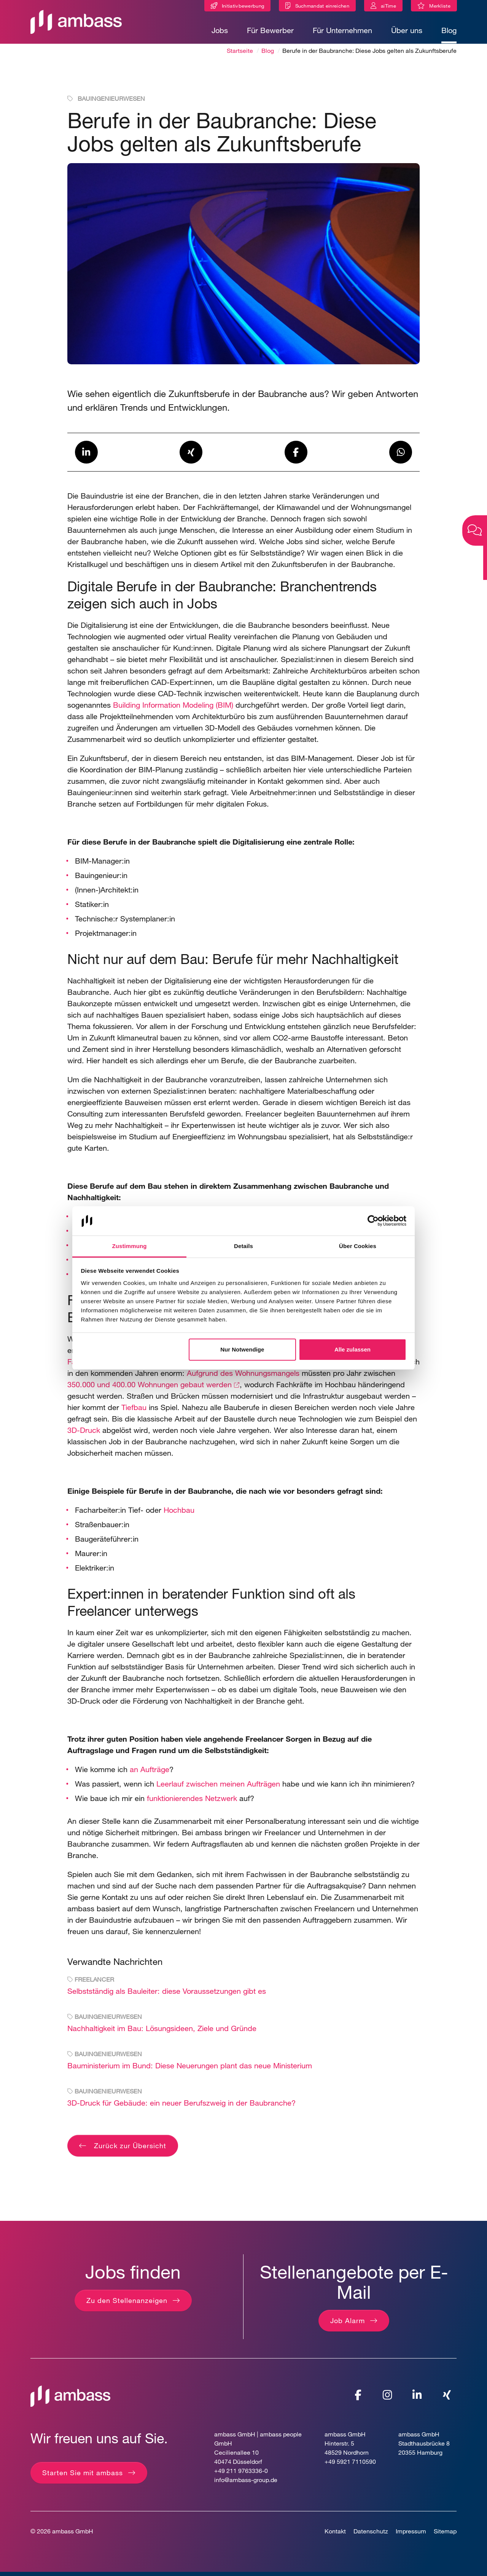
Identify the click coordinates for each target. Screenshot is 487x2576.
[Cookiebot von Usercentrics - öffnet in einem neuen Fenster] (373, 1221)
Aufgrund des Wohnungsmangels (243, 1376)
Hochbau (179, 1513)
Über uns (406, 30)
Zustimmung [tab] (129, 1246)
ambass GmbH (72, 2534)
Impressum (411, 2534)
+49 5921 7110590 (350, 2465)
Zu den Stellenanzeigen (126, 2304)
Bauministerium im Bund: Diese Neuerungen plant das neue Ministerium (189, 2069)
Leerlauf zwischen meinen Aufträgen (218, 1787)
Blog (449, 30)
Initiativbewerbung (243, 6)
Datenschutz (370, 2534)
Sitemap (445, 2534)
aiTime (388, 6)
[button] (86, 456)
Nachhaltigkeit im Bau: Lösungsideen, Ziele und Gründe (161, 2032)
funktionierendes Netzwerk (191, 1802)
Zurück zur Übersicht (129, 2149)
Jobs (220, 30)
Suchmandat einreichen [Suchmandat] (322, 6)
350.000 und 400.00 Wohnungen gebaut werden (149, 1388)
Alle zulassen (352, 1349)
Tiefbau (133, 1411)
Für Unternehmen (342, 30)
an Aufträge (149, 1773)
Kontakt (335, 2534)
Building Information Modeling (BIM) (173, 708)
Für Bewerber (270, 30)
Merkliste (443, 7)
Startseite (240, 54)
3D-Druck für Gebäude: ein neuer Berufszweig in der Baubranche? (181, 2106)
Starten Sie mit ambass (82, 2476)
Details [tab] (243, 1246)
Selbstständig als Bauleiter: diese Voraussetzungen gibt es (166, 1994)
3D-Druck (83, 1433)
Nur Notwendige (242, 1349)
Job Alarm (347, 2324)
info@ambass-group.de (245, 2483)
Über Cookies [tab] (357, 1246)
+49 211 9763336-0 (241, 2474)
